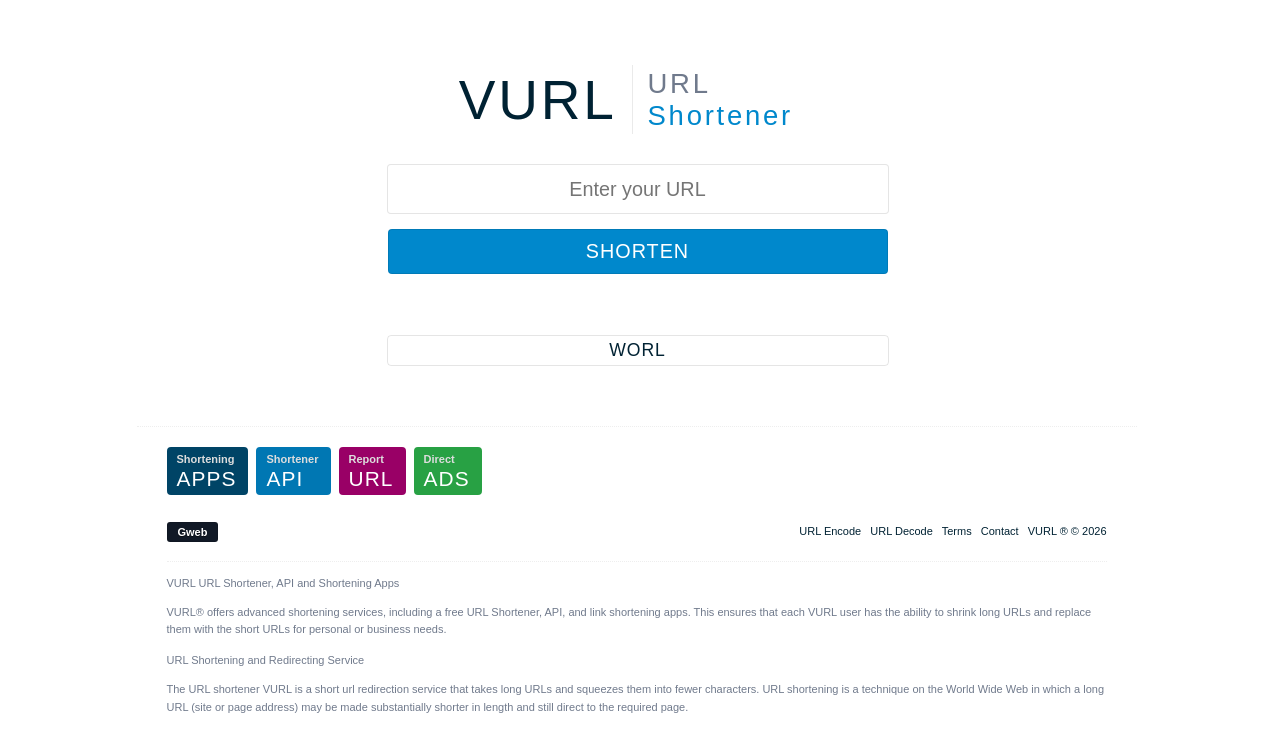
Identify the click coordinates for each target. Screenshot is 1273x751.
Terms (957, 531)
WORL (637, 350)
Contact (1000, 531)
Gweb (193, 532)
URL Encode (830, 531)
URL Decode (901, 531)
